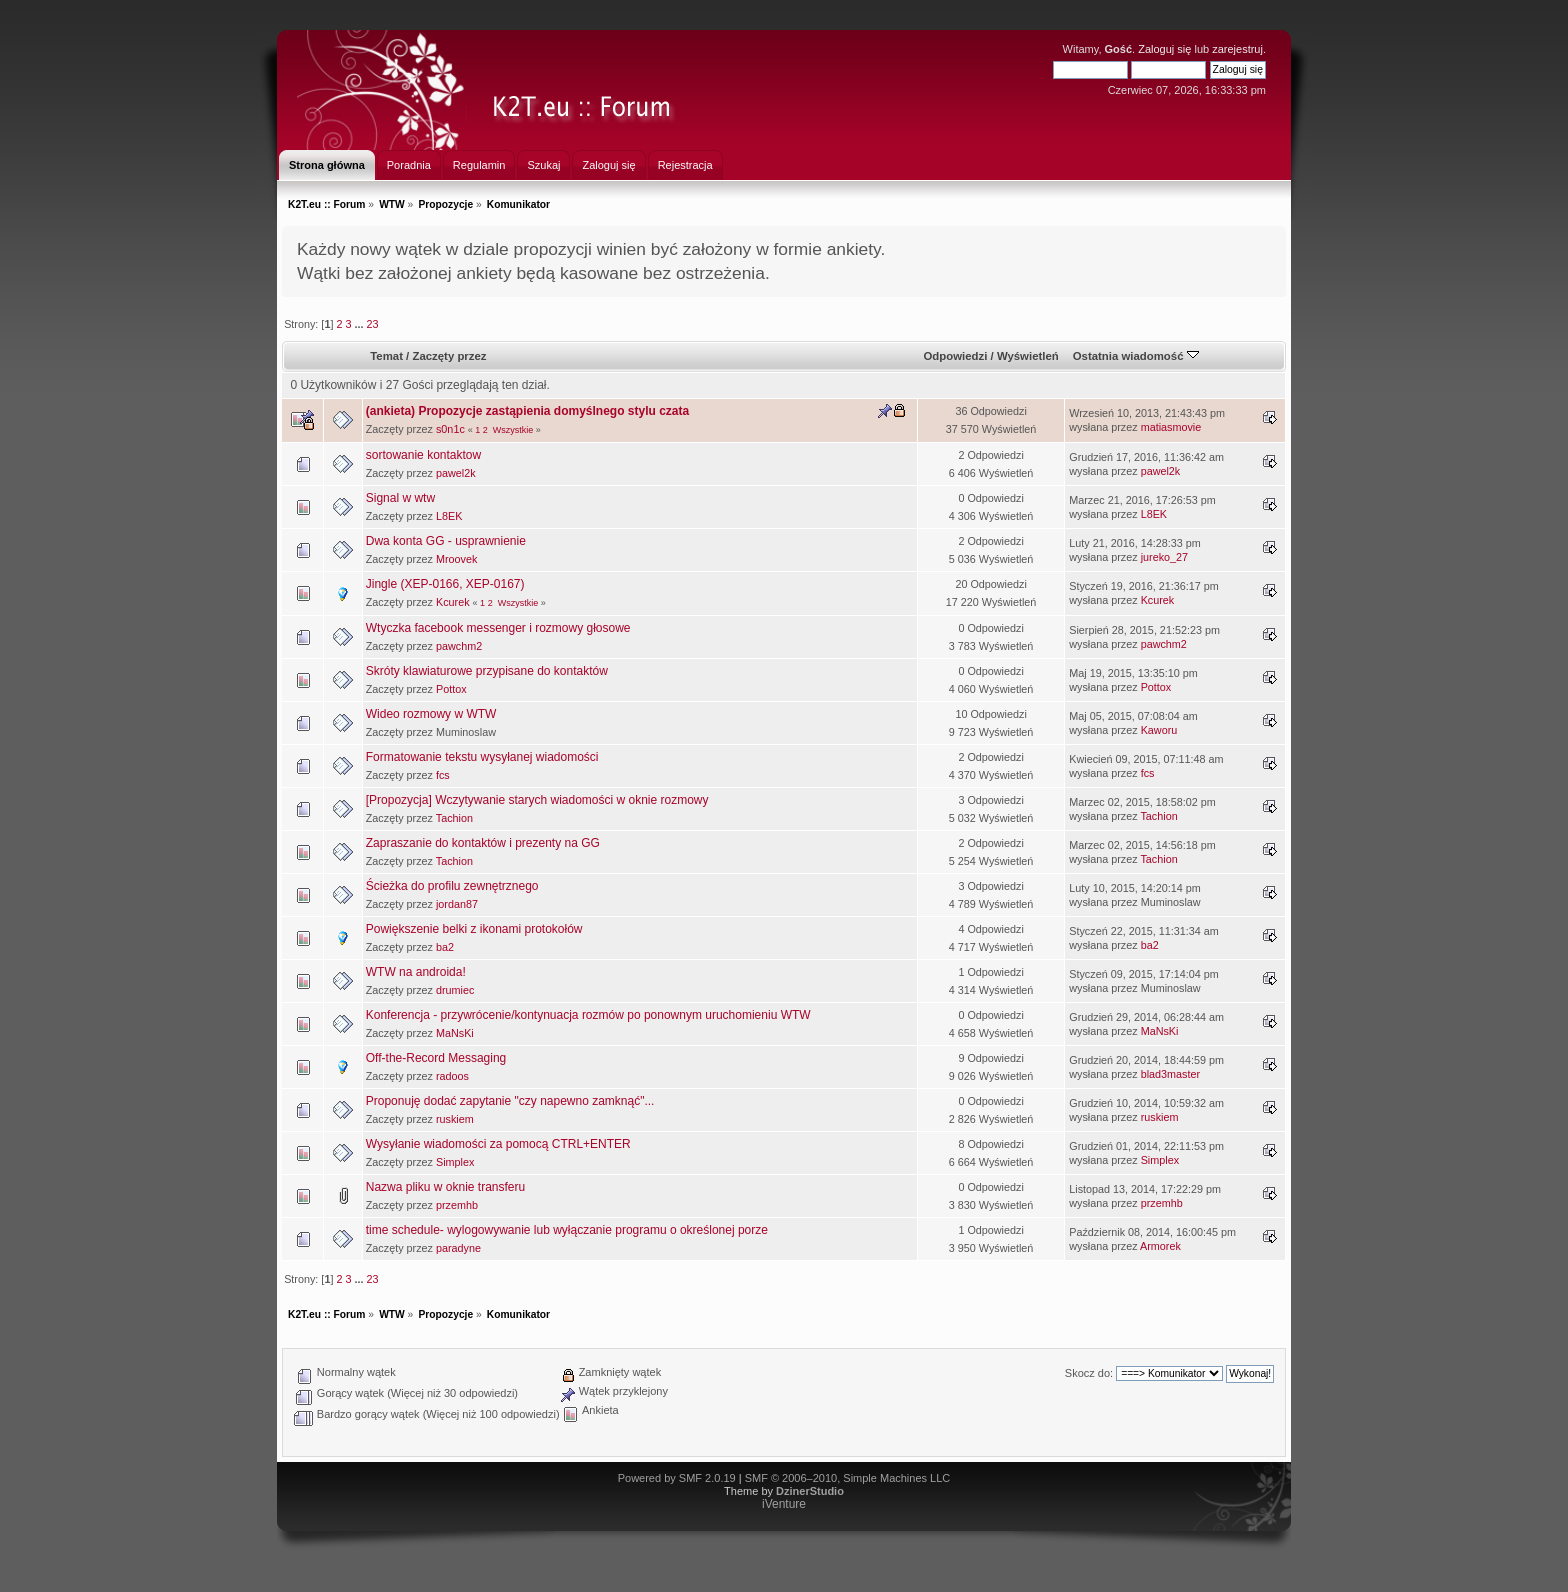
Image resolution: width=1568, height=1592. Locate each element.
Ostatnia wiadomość (1136, 356)
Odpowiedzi (955, 356)
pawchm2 (459, 646)
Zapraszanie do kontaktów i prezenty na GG (483, 843)
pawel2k (456, 473)
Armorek (1160, 1246)
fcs (443, 775)
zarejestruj (1237, 49)
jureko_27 (1164, 557)
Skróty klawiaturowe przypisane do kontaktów (487, 671)
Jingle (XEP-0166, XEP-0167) (445, 584)
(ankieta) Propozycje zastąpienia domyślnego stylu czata (527, 411)
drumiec (455, 990)
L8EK (449, 516)
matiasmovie (1171, 427)
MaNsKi (455, 1033)
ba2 (445, 947)
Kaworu (1159, 730)
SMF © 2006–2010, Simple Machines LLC (848, 1478)
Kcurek (453, 602)
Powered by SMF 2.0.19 (677, 1478)
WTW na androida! (416, 972)
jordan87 (457, 904)
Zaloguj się (1164, 49)
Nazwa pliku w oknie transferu (445, 1187)
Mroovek (456, 559)
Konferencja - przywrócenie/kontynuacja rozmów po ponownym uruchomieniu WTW (588, 1015)
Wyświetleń (1028, 356)
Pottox (451, 689)
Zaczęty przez (449, 356)
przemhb (457, 1205)
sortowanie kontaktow (423, 455)
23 (372, 324)
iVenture (784, 1504)
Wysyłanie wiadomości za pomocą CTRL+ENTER (498, 1144)
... (360, 324)
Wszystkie (513, 430)
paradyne (458, 1248)
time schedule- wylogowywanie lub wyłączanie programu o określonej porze (567, 1230)
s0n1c (450, 429)
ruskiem (455, 1119)
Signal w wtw (400, 498)
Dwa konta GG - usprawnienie (446, 541)
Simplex (455, 1162)
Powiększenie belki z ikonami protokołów (474, 929)
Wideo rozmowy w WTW (431, 714)
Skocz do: (1089, 1373)
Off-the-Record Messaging (436, 1058)
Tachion (454, 818)
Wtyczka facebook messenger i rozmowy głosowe (498, 628)
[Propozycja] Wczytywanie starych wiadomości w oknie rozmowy (537, 800)
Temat (386, 356)
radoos (452, 1076)
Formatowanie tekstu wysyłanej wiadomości (482, 757)
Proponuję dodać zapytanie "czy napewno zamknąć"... (510, 1101)
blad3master (1170, 1074)
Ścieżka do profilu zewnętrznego (452, 886)
